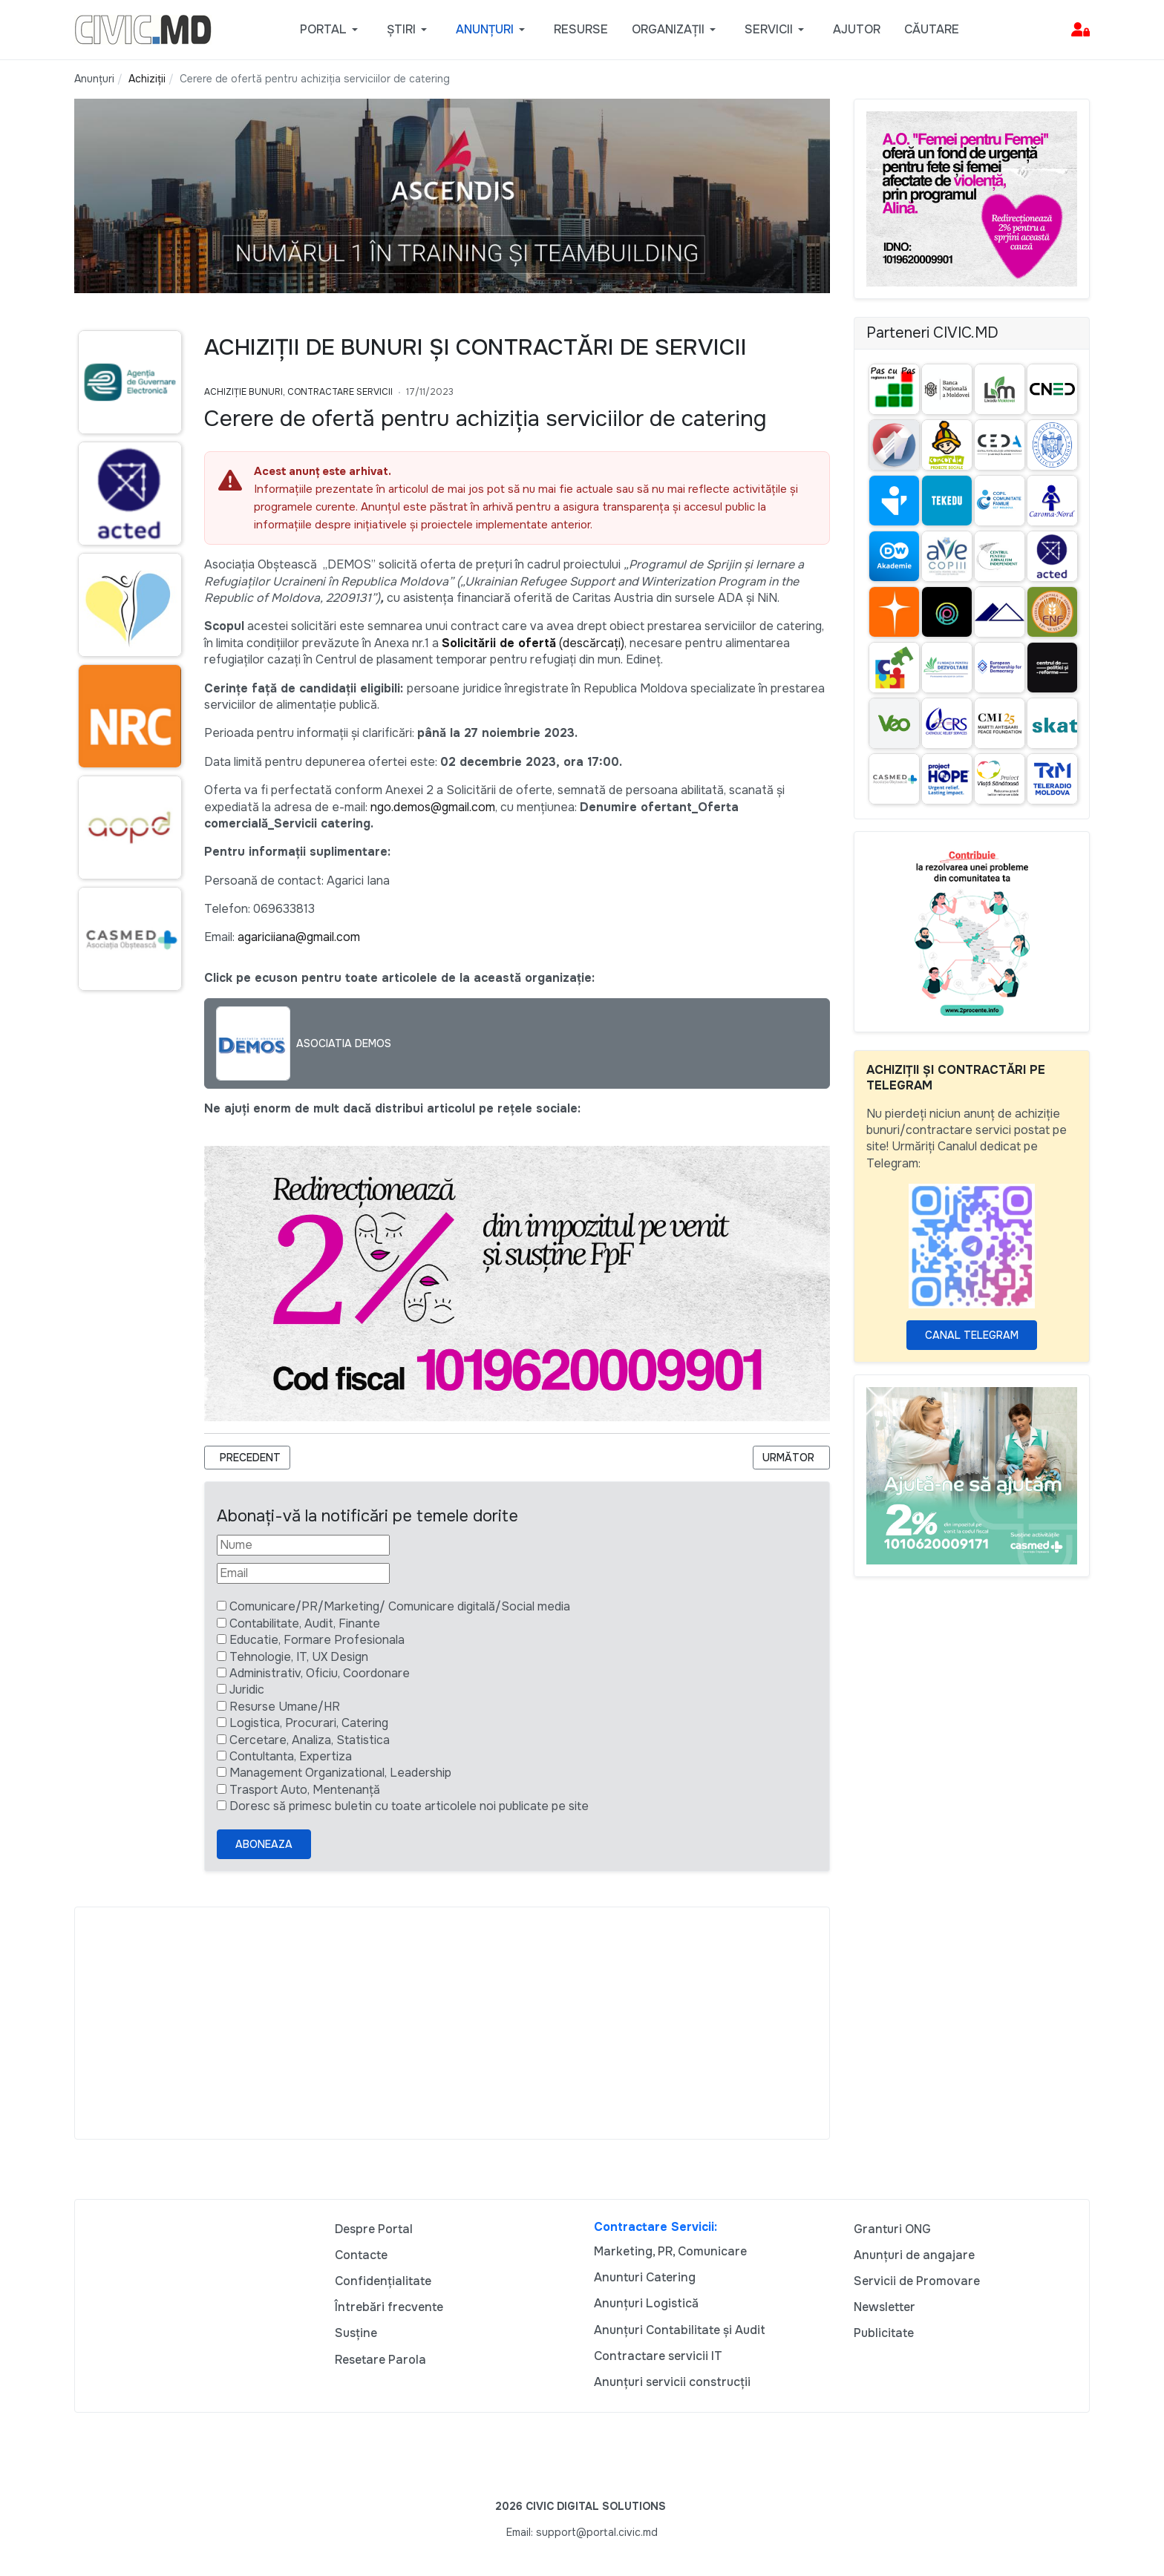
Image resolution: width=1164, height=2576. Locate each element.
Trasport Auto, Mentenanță (304, 1789)
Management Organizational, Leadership (340, 1772)
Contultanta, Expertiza (290, 1756)
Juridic (246, 1689)
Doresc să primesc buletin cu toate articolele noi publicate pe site (409, 1806)
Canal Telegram (971, 1335)
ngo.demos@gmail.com (432, 807)
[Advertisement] (452, 2023)
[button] (331, 29)
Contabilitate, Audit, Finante (304, 1623)
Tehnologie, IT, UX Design (298, 1657)
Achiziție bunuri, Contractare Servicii (298, 392)
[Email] (303, 1573)
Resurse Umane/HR (284, 1706)
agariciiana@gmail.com (299, 937)
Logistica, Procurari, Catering (308, 1723)
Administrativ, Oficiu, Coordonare (319, 1673)
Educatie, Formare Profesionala (317, 1640)
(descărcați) (533, 643)
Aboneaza (263, 1844)
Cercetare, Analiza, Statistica (309, 1740)
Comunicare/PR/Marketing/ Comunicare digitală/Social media (399, 1606)
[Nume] (303, 1545)
